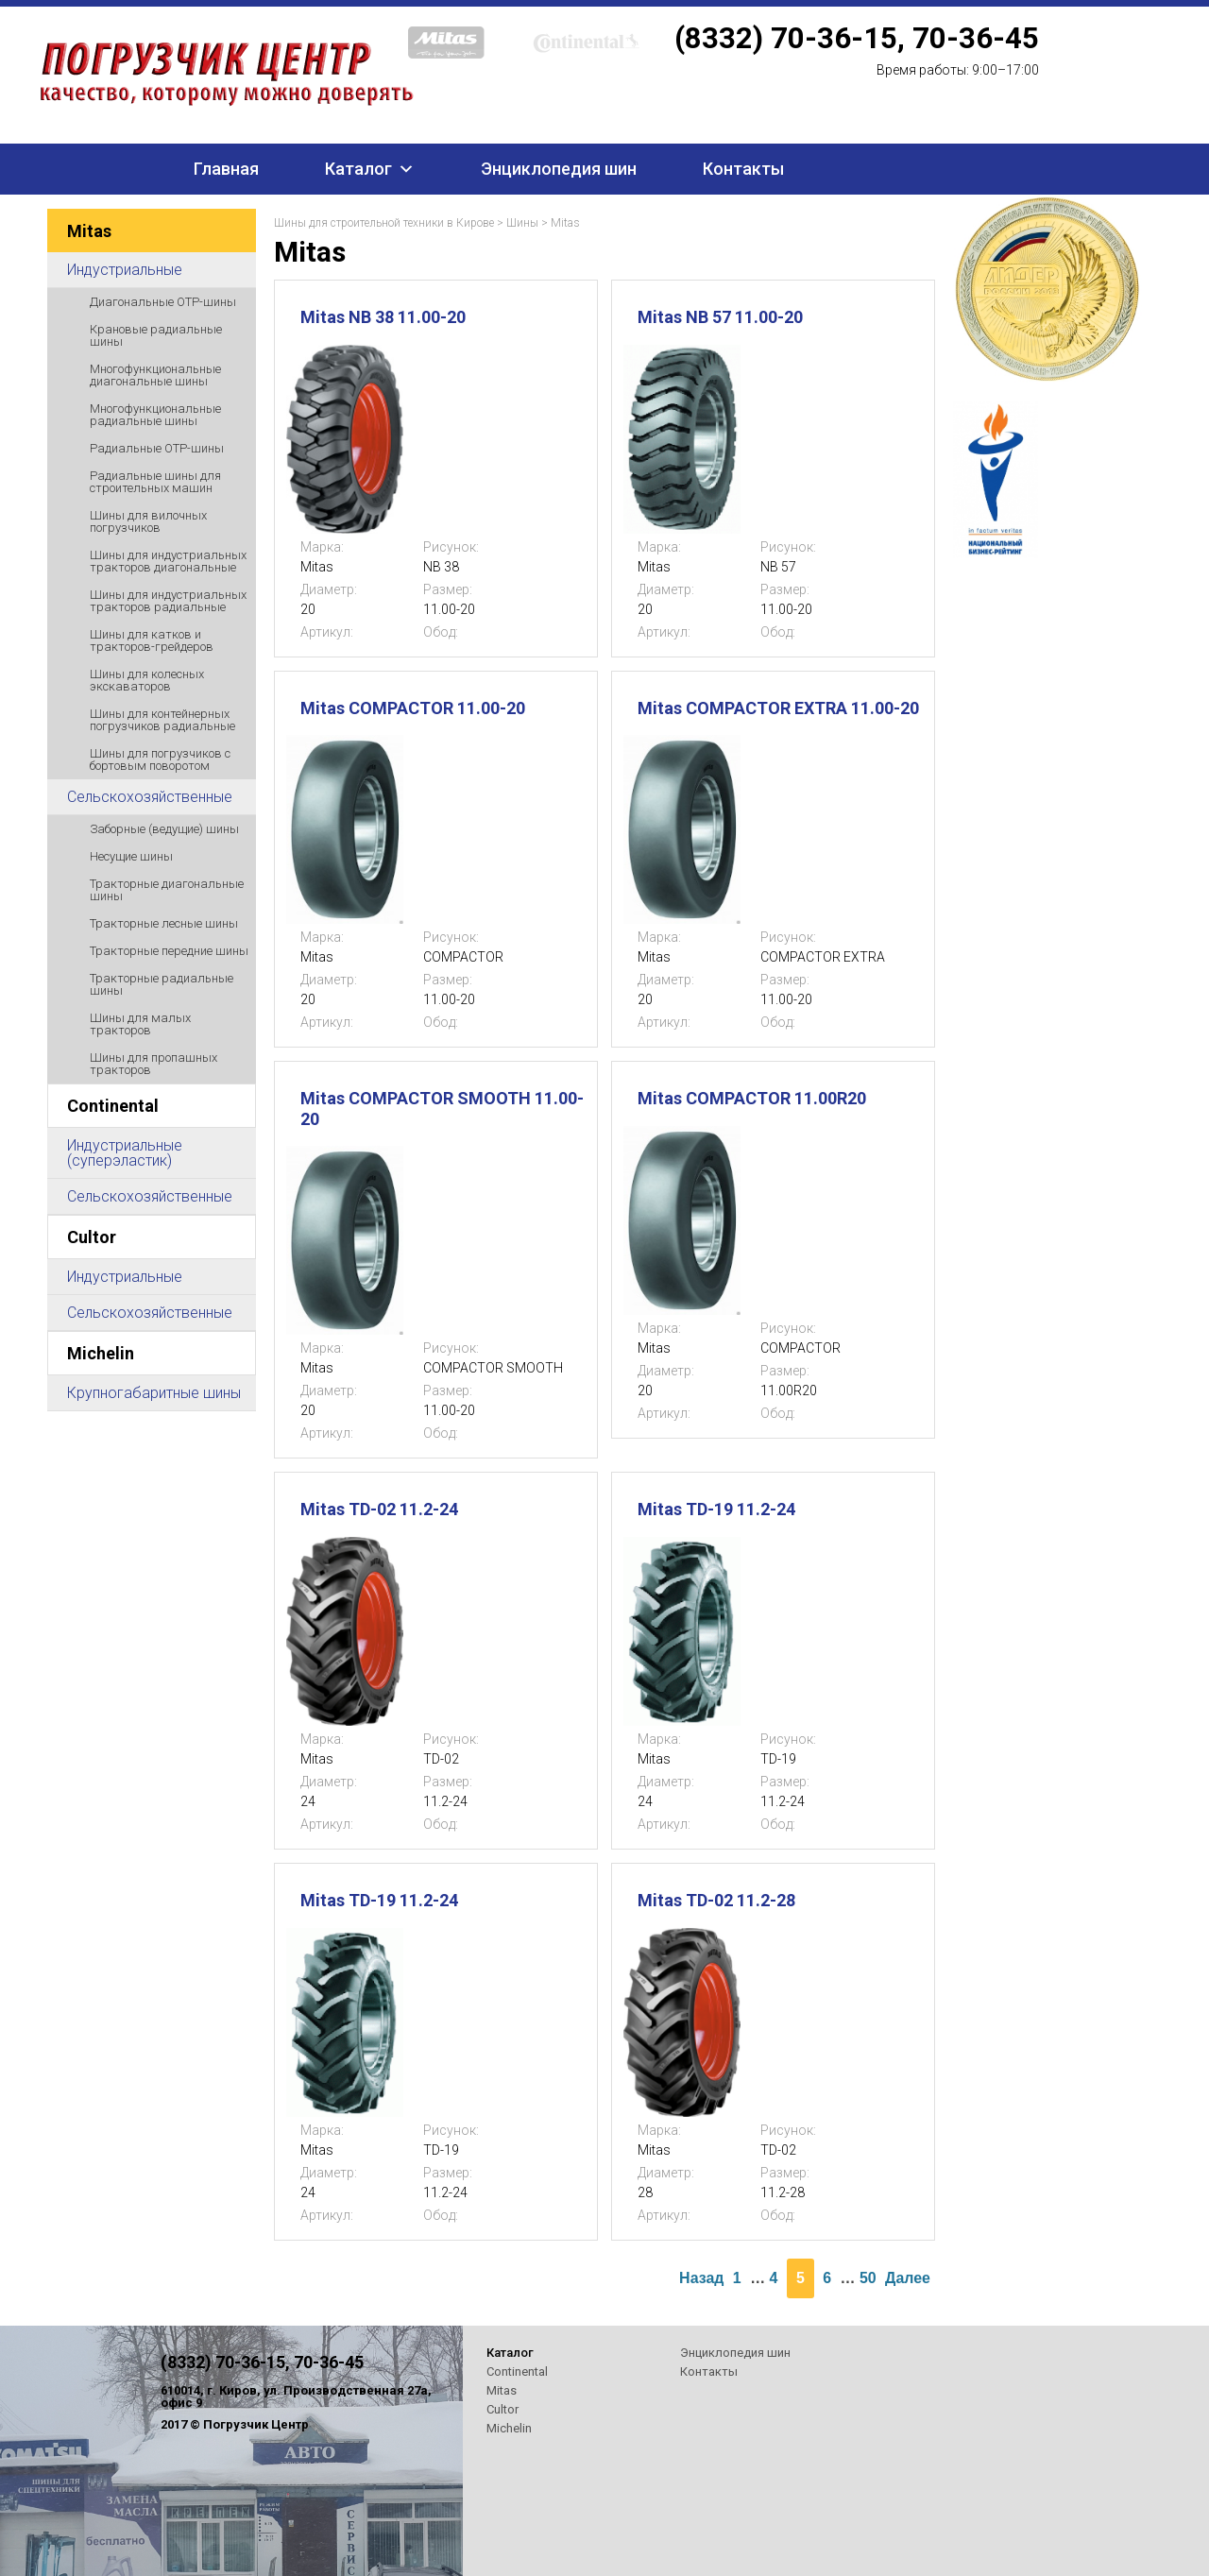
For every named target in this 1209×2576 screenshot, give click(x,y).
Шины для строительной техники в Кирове (384, 223)
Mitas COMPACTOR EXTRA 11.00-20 (778, 708)
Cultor (91, 1237)
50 (868, 2278)
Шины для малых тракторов (140, 1024)
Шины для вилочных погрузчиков (148, 521)
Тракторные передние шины (169, 951)
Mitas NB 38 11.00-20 (383, 317)
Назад (701, 2278)
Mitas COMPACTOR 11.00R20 (752, 1098)
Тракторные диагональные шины (167, 890)
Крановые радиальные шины (156, 335)
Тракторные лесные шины (164, 923)
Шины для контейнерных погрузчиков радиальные (162, 720)
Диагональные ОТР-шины (163, 302)
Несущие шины (131, 856)
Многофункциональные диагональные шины (155, 375)
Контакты (743, 169)
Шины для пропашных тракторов (153, 1063)
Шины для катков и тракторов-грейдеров (151, 640)
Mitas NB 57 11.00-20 (720, 317)
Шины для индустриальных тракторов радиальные (168, 601)
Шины (522, 223)
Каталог (358, 169)
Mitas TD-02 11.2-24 (379, 1509)
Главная (226, 169)
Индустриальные (124, 270)
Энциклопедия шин (559, 169)
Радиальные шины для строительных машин (155, 482)
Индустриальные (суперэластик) (124, 1152)
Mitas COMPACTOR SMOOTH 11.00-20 (442, 1108)
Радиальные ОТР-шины (157, 448)
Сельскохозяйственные (149, 797)
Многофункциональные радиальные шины (155, 414)
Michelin (100, 1353)
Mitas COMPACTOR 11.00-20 (412, 708)
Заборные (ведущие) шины (164, 829)
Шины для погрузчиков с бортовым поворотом (160, 759)
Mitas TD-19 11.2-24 (716, 1509)
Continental (113, 1106)
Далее (907, 2278)
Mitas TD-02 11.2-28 (716, 1900)
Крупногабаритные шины (154, 1393)
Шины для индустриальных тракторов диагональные (168, 561)
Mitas (89, 231)
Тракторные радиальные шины (161, 984)
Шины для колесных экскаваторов (147, 680)
